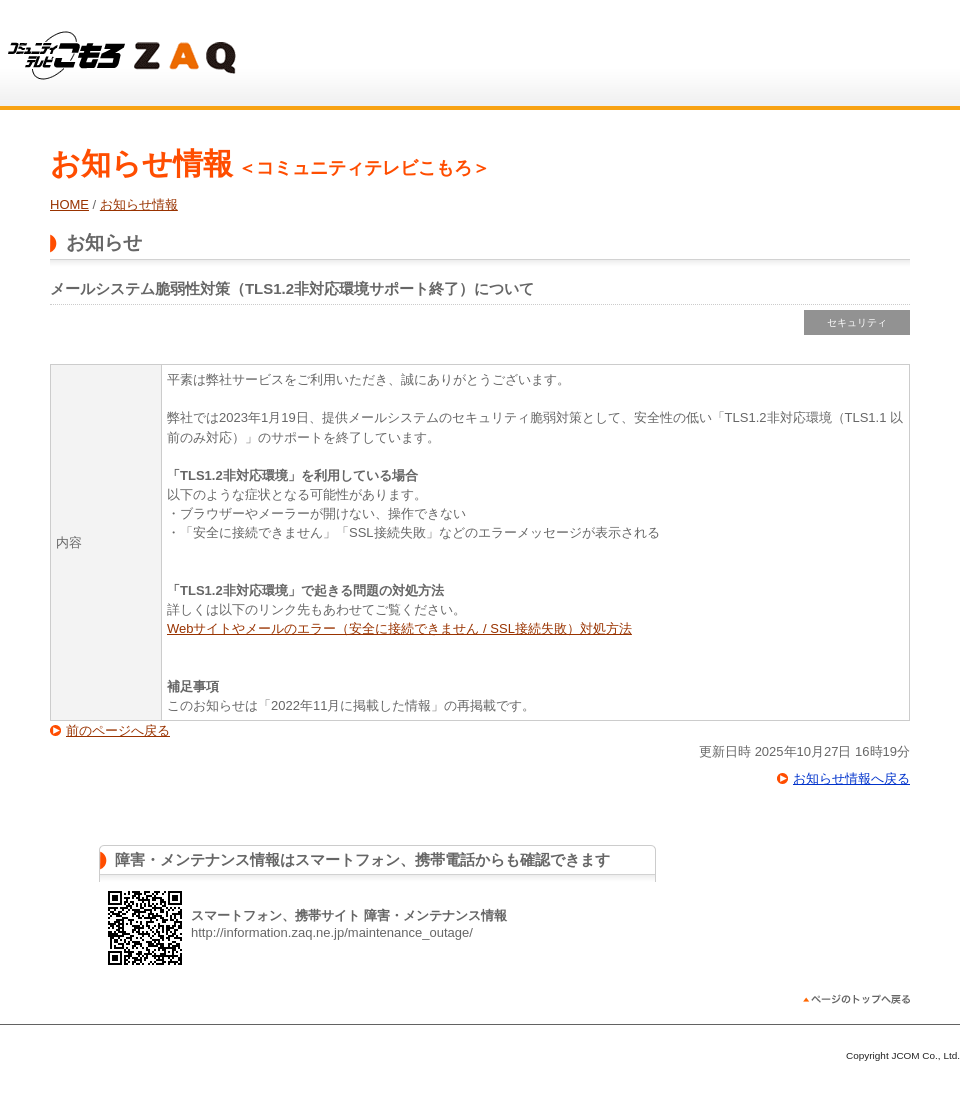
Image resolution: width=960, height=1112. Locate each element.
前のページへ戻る (118, 730)
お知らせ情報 (139, 204)
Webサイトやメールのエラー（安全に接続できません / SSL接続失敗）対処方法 (399, 628)
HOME (69, 204)
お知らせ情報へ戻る (851, 778)
